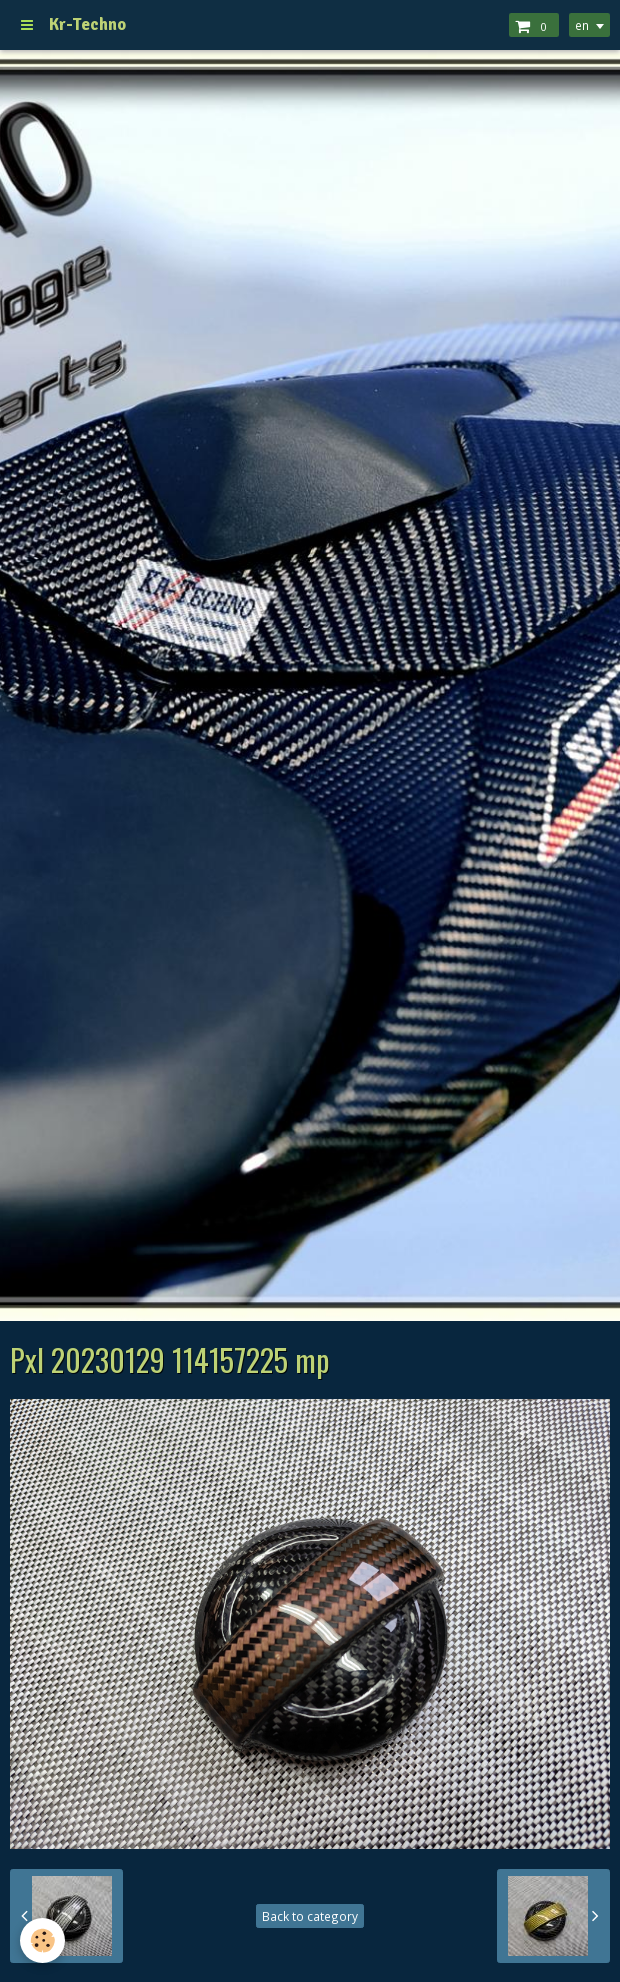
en (582, 25)
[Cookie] (42, 1940)
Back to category (310, 1916)
